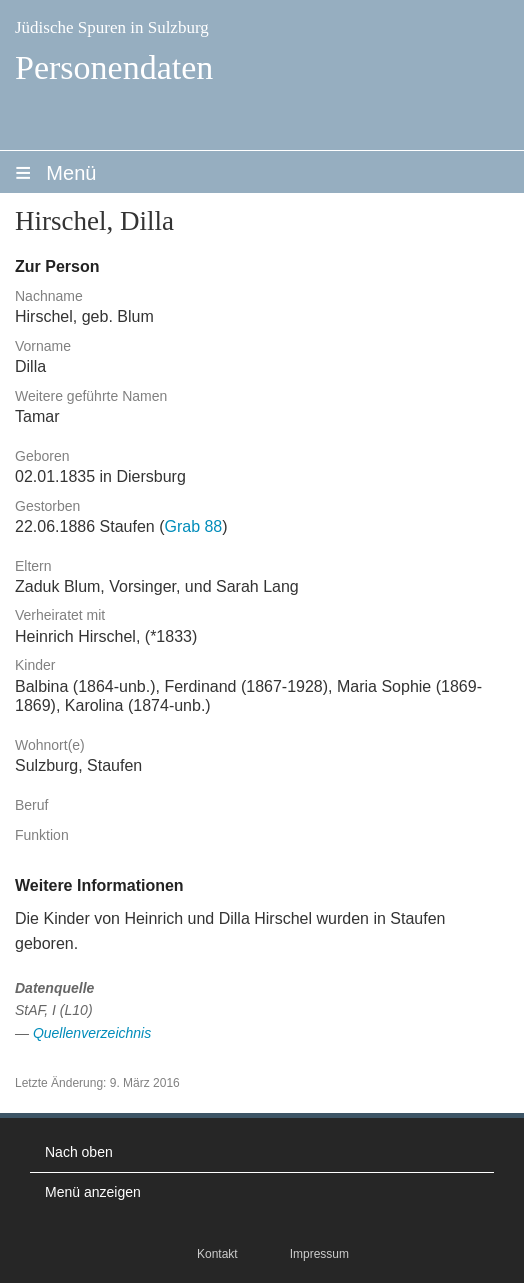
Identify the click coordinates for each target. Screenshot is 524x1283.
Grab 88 (193, 526)
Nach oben (79, 1152)
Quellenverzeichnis (92, 1033)
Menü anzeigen (93, 1192)
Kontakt (217, 1254)
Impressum (319, 1254)
